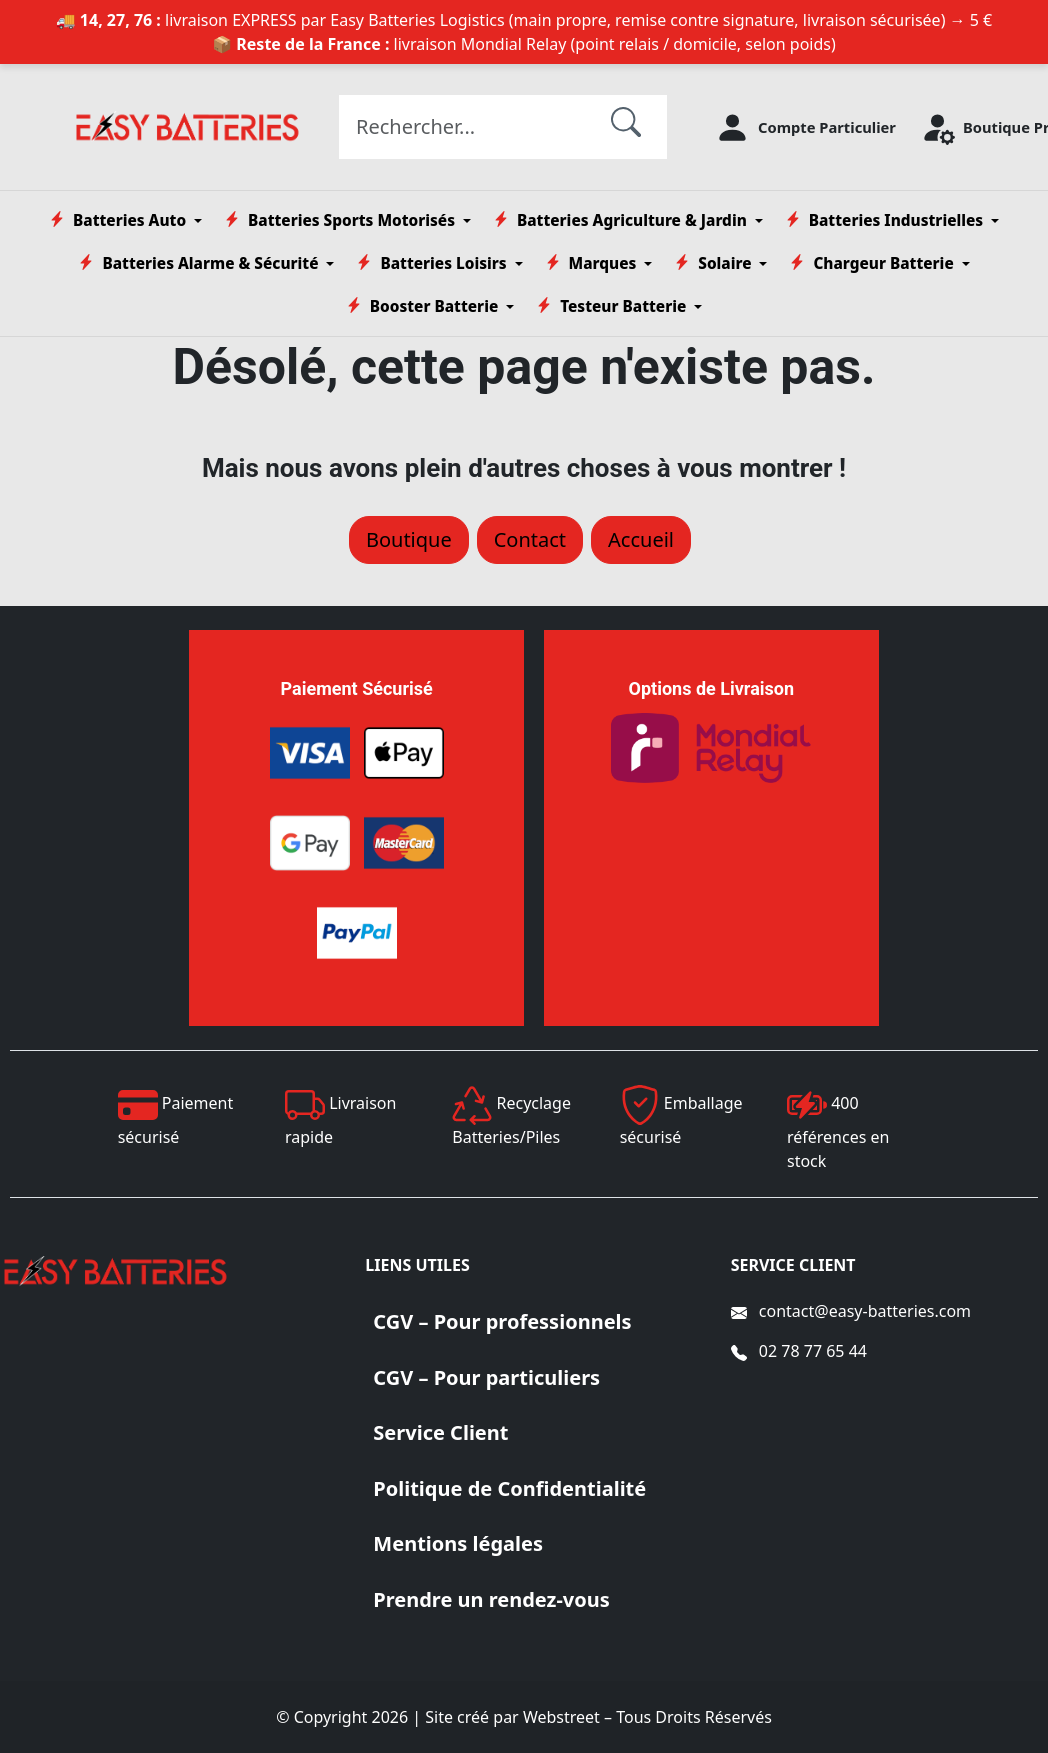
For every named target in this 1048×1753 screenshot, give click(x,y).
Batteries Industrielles (884, 220)
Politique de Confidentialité (509, 1488)
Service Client (440, 1432)
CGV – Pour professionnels (502, 1321)
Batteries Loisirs (431, 263)
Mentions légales (458, 1543)
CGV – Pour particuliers (486, 1377)
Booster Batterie (422, 306)
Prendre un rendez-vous (491, 1599)
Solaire (712, 263)
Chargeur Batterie (871, 263)
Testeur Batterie (611, 306)
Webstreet (561, 1717)
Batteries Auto (117, 220)
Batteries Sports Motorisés (339, 220)
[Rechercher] (626, 121)
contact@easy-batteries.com (865, 1311)
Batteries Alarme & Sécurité (198, 263)
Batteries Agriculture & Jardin (620, 220)
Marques (591, 263)
